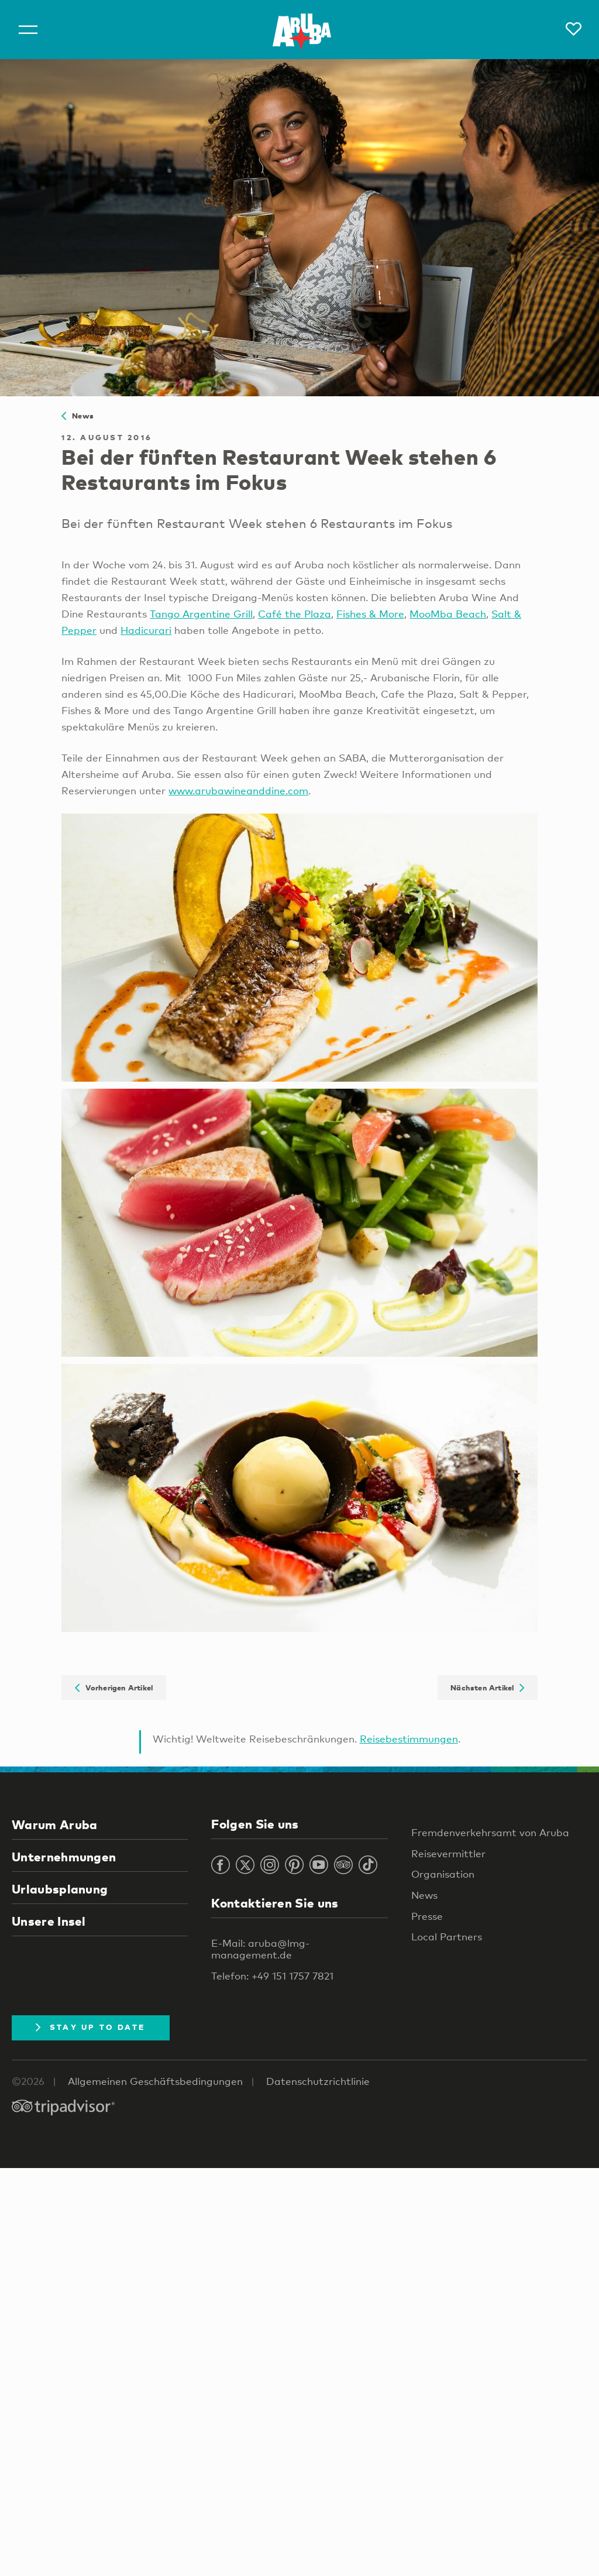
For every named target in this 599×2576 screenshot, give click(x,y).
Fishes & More (370, 614)
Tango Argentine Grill (201, 614)
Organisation (442, 1874)
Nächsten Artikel (487, 1687)
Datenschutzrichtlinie (318, 2081)
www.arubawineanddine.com (238, 790)
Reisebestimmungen (409, 1739)
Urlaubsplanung (60, 1888)
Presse (427, 1916)
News (77, 415)
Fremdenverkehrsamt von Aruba (490, 1832)
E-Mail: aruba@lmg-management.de (260, 1949)
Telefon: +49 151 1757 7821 (272, 1976)
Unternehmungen (64, 1856)
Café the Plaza (294, 614)
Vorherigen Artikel (114, 1687)
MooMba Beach (447, 614)
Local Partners (446, 1936)
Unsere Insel (49, 1921)
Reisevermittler (448, 1853)
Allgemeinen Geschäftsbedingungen (155, 2081)
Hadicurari (146, 630)
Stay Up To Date (91, 2027)
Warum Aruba (54, 1824)
